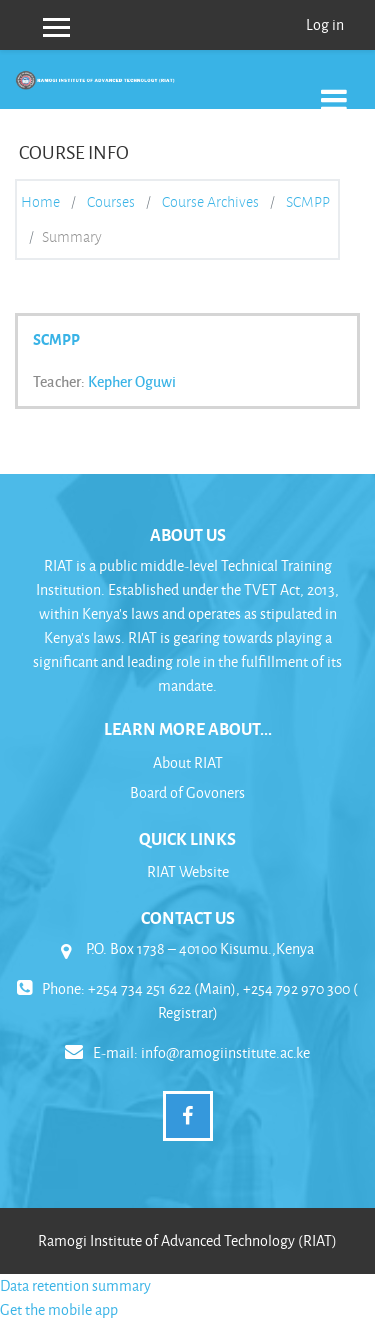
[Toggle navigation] (334, 89)
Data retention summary (75, 1285)
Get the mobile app (59, 1309)
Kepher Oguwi (132, 381)
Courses (111, 202)
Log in (325, 24)
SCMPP (308, 202)
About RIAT (188, 762)
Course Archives (210, 202)
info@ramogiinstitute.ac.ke (225, 1052)
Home (40, 202)
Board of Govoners (187, 792)
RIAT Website (188, 871)
